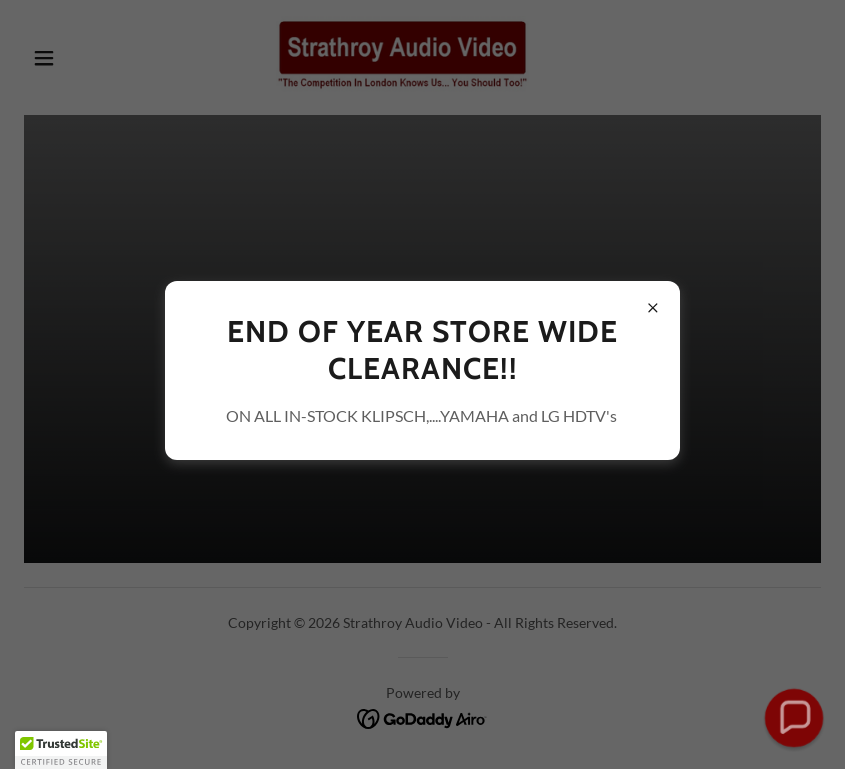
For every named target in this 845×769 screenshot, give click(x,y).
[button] (61, 750)
